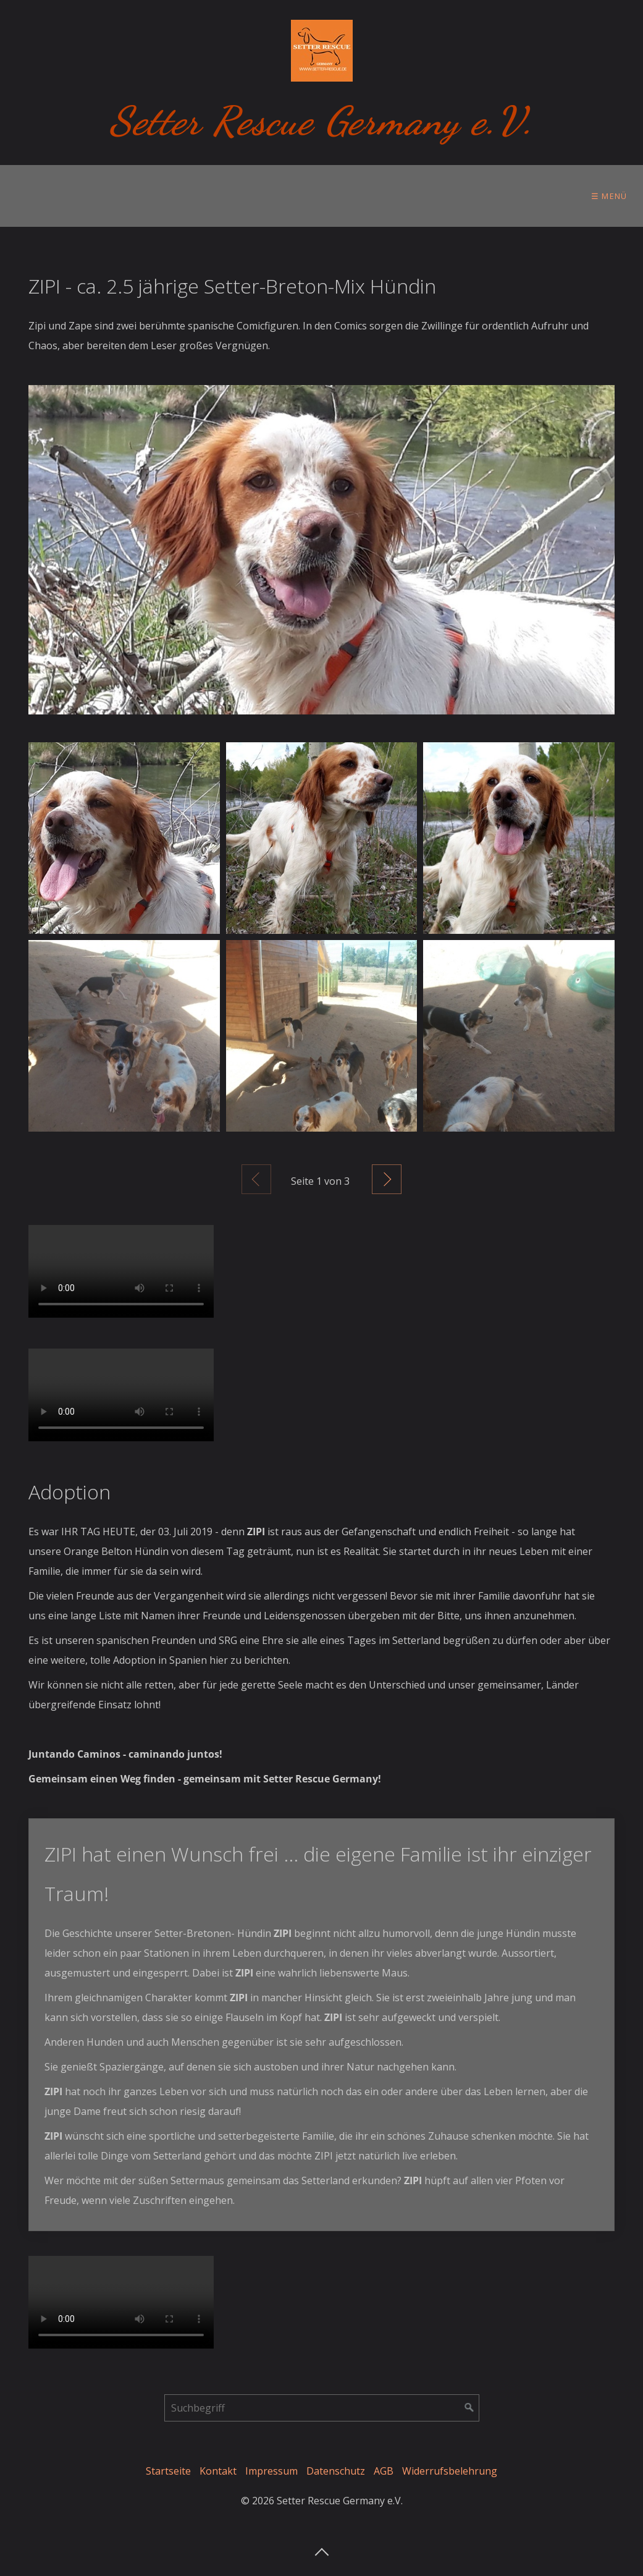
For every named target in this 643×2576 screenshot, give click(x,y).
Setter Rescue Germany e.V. (321, 121)
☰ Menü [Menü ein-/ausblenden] (609, 195)
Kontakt (218, 2471)
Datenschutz (335, 2471)
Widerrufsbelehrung (449, 2471)
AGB (383, 2471)
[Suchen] (469, 2407)
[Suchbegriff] (321, 2407)
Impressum (271, 2471)
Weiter (386, 1179)
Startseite (168, 2471)
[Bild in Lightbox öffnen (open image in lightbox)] (321, 550)
